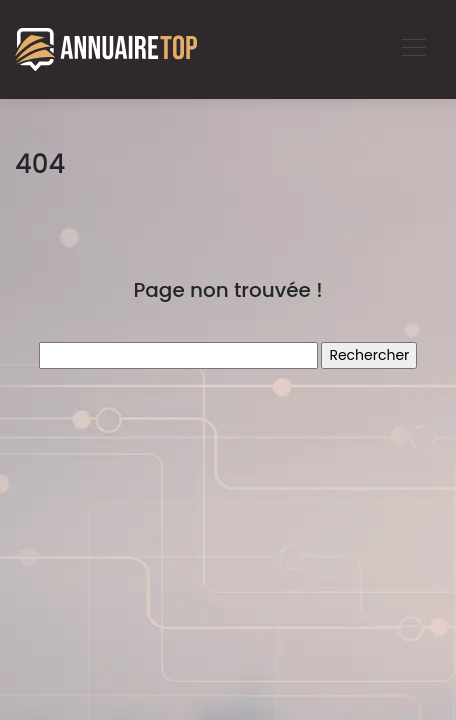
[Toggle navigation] (413, 50)
